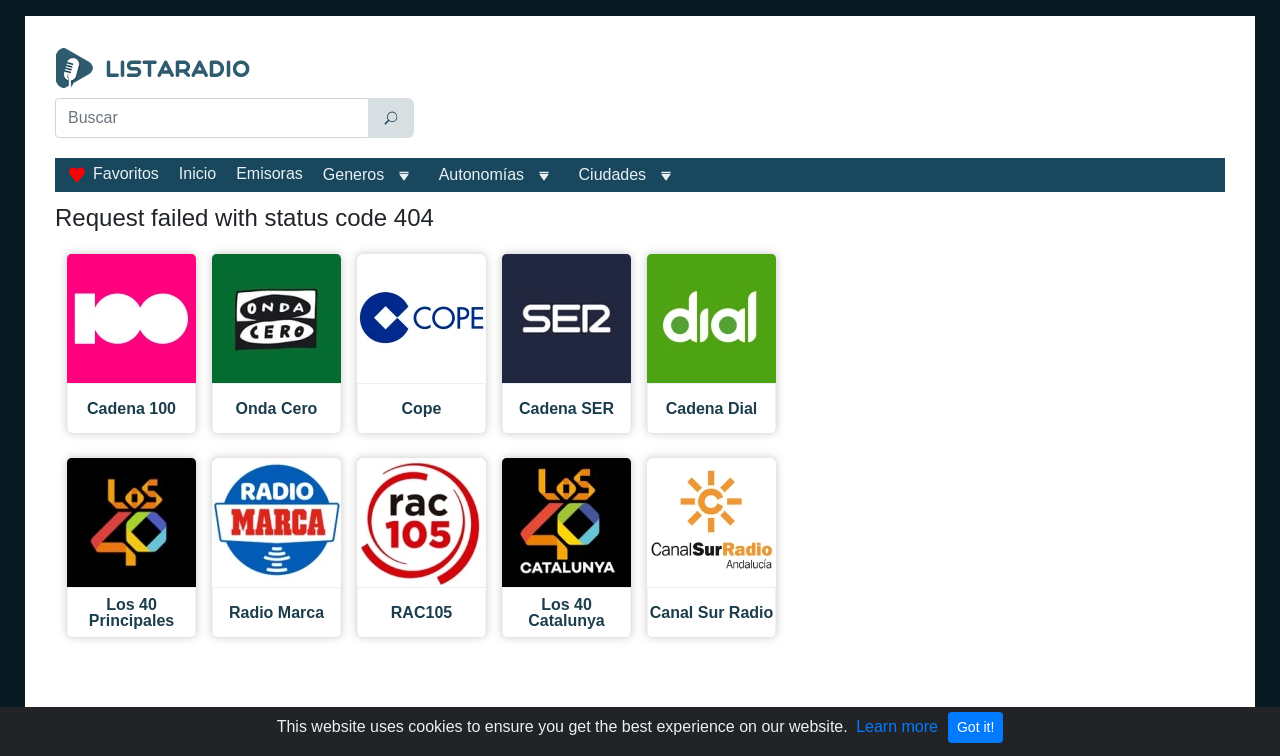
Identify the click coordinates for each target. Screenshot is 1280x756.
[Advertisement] (824, 98)
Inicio (197, 173)
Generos (353, 174)
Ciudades (613, 174)
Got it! (975, 727)
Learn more (897, 726)
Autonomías (481, 174)
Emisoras (269, 173)
